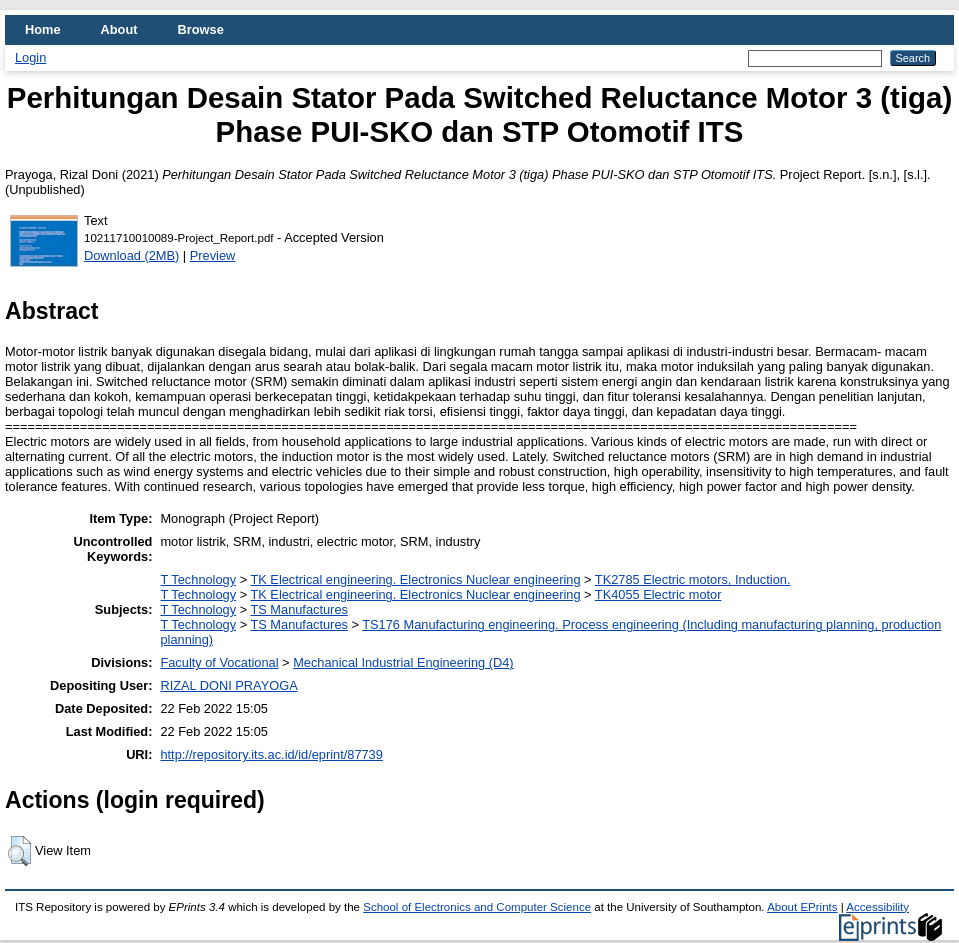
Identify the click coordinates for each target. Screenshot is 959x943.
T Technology (198, 579)
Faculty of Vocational (219, 662)
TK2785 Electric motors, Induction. (693, 579)
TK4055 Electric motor (658, 594)
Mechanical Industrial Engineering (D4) (403, 662)
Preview (213, 255)
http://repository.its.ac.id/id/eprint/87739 (271, 754)
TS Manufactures (298, 609)
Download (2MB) (131, 255)
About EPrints (802, 907)
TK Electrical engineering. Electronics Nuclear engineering (415, 579)
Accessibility (877, 907)
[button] (19, 851)
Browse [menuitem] (201, 29)
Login (30, 57)
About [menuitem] (119, 29)
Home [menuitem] (43, 29)
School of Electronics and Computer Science (477, 907)
